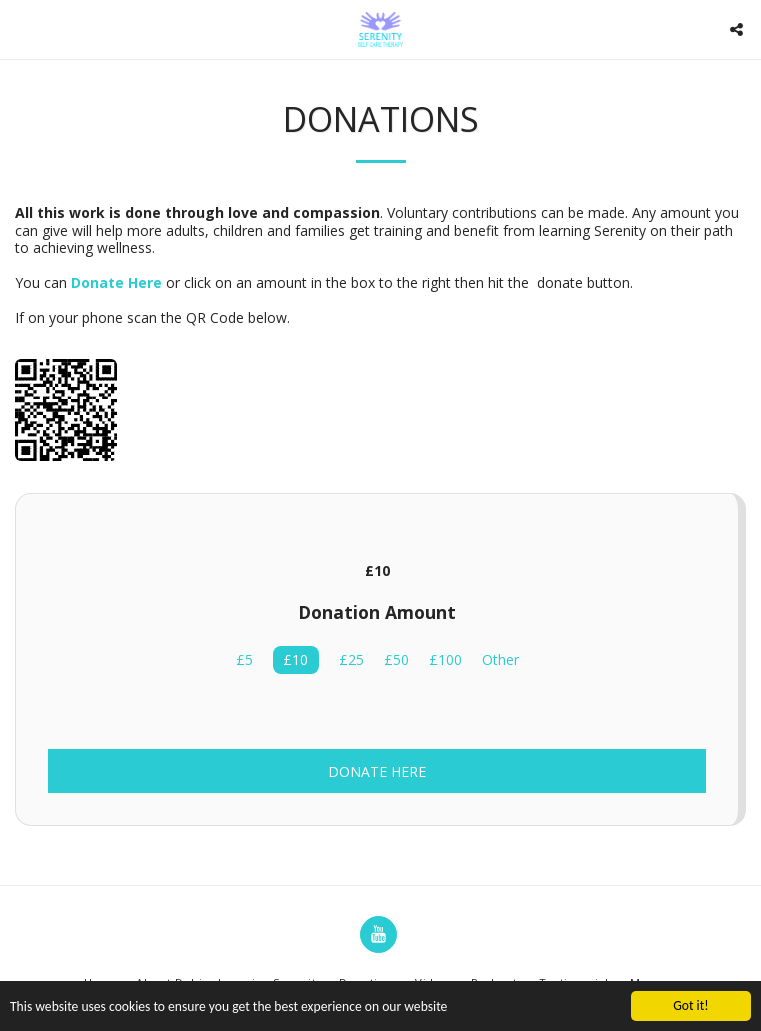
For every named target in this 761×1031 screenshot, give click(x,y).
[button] (22, 28)
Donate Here (377, 771)
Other (500, 660)
